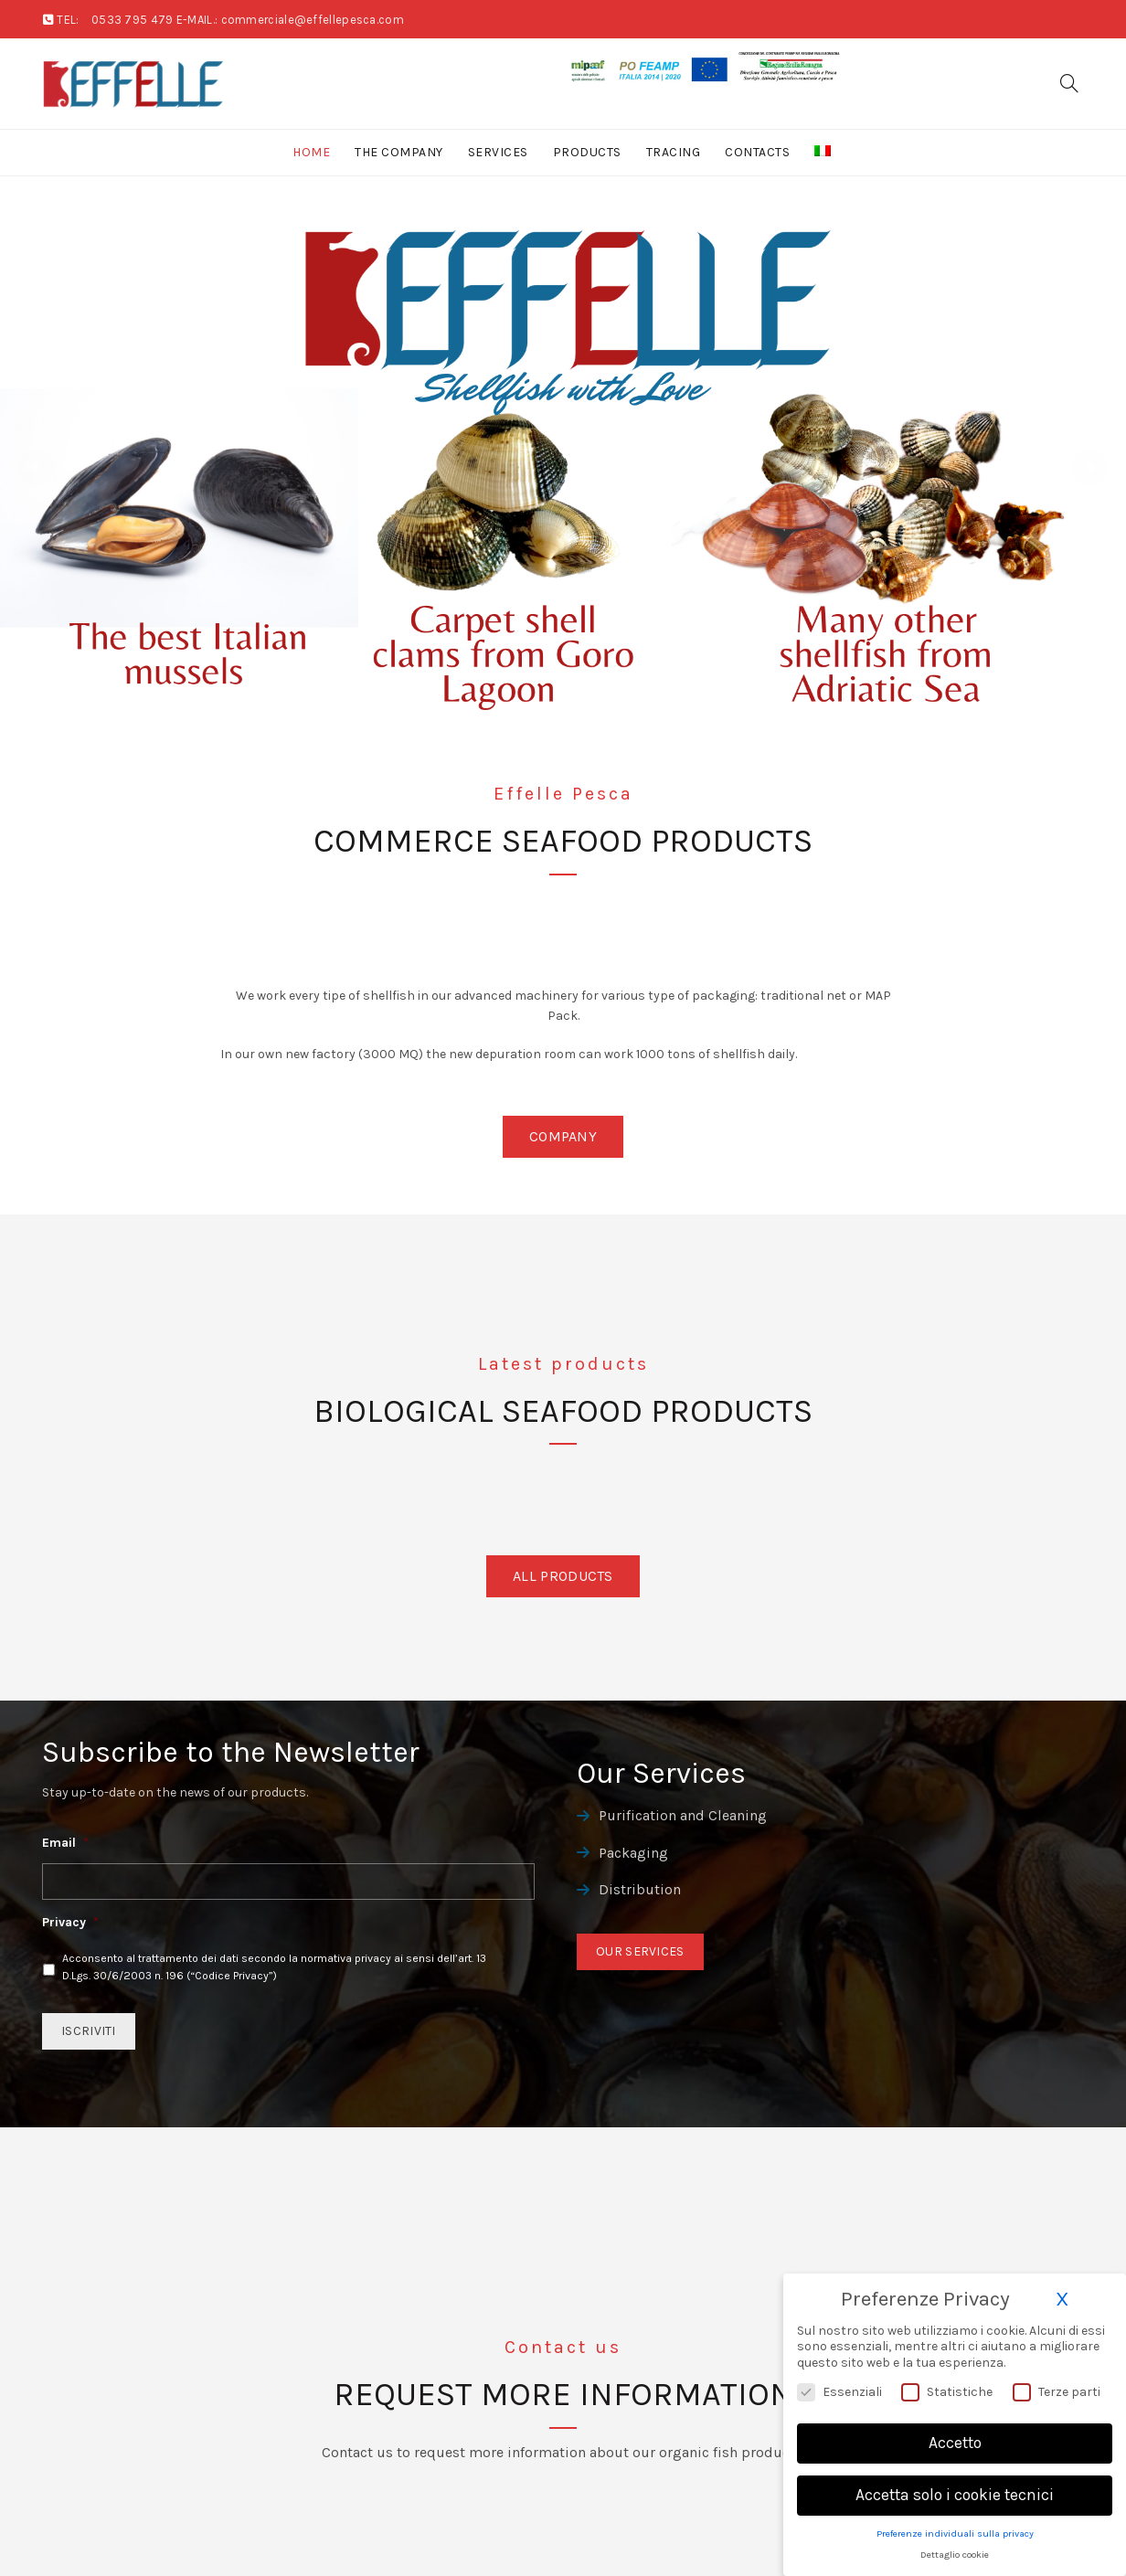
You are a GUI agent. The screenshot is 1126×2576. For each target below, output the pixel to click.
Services (498, 152)
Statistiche (947, 2392)
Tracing (673, 152)
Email (65, 1842)
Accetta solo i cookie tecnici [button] (954, 2495)
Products (587, 152)
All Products (563, 1576)
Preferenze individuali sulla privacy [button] (955, 2533)
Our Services (640, 1951)
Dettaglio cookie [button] (954, 2554)
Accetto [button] (955, 2442)
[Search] (1069, 83)
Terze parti (1056, 2392)
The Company (399, 152)
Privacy (70, 1922)
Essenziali (839, 2392)
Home (311, 152)
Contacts (757, 152)
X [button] (1062, 2298)
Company (563, 1136)
